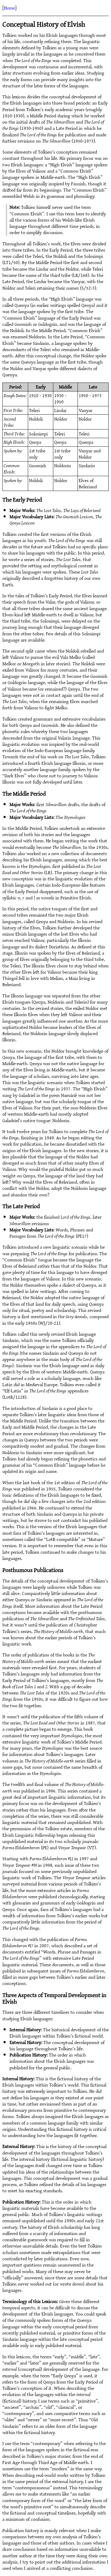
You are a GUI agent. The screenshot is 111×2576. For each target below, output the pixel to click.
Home (9, 8)
